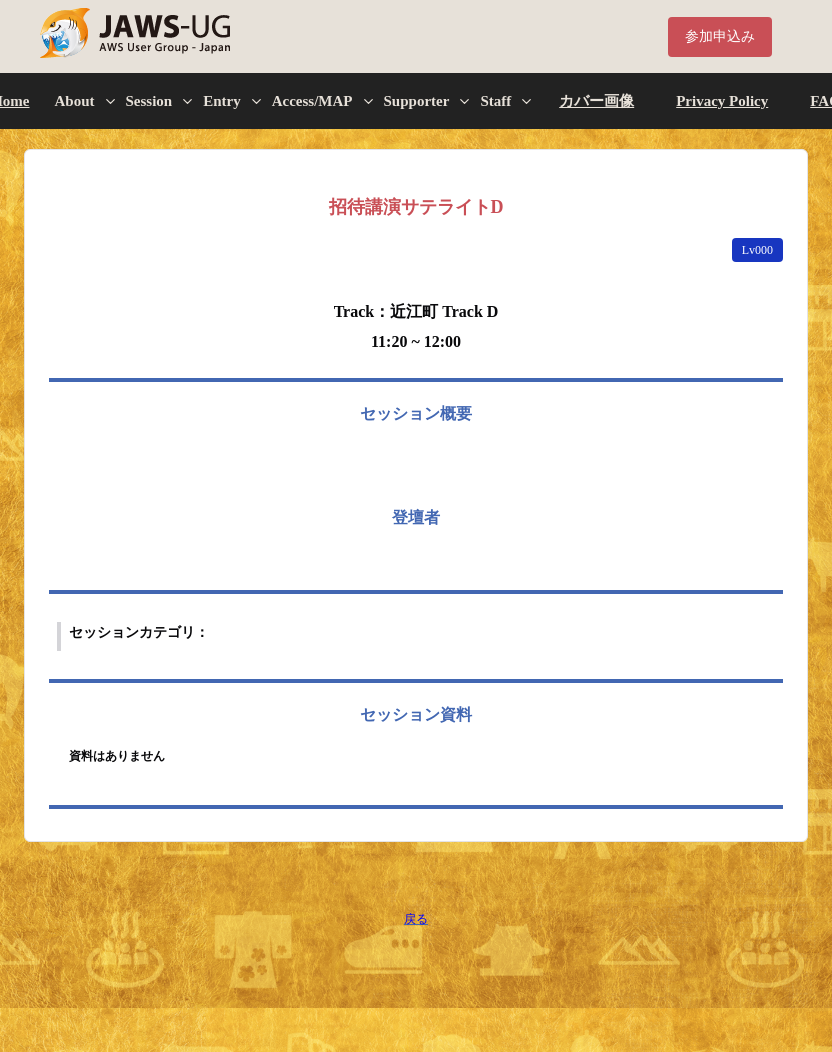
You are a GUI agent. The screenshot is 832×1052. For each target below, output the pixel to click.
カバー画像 (596, 101)
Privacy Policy (722, 101)
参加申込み (720, 36)
